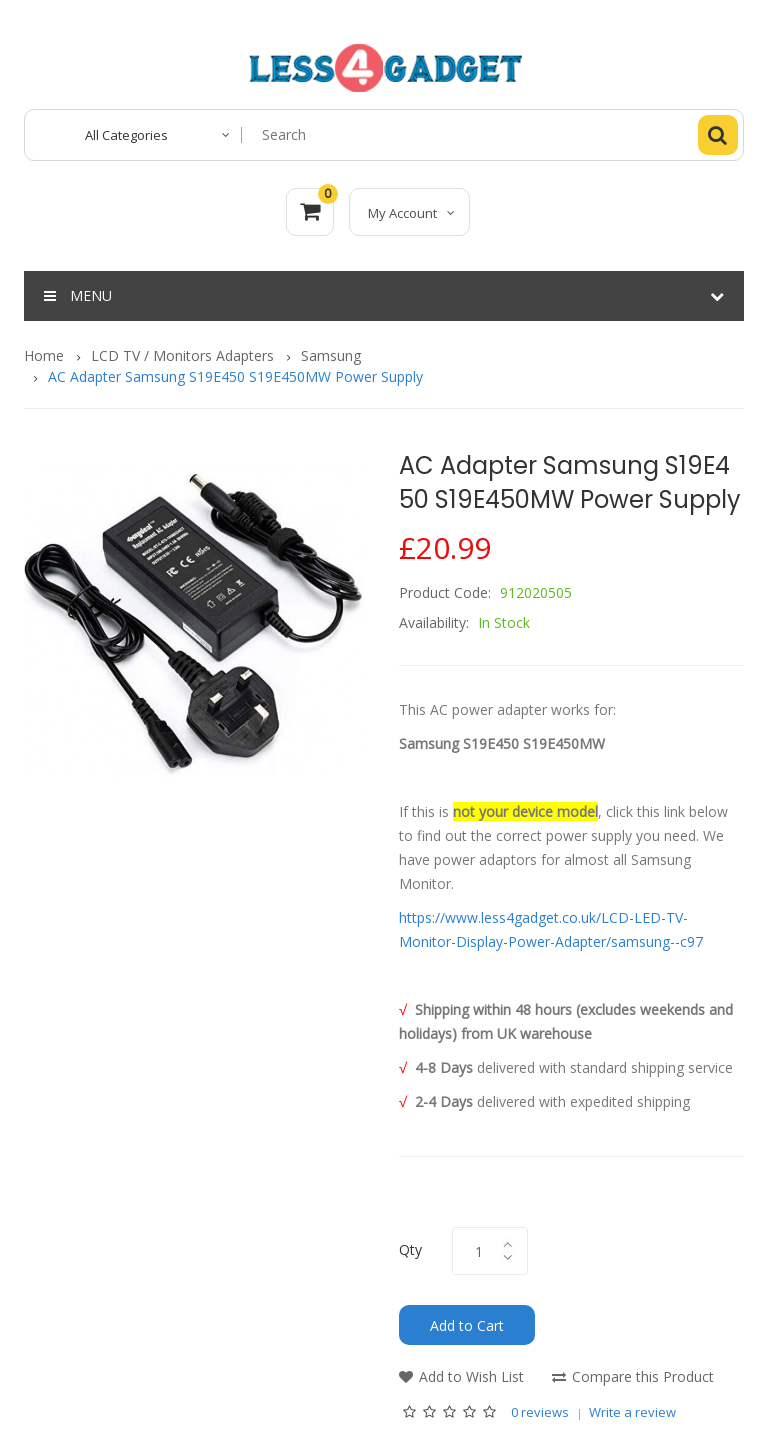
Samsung (331, 355)
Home (44, 355)
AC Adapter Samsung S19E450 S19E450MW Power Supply (235, 376)
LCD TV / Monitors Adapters (182, 355)
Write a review (632, 1412)
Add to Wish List (471, 1376)
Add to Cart (467, 1325)
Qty (410, 1249)
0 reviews (540, 1412)
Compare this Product (643, 1376)
